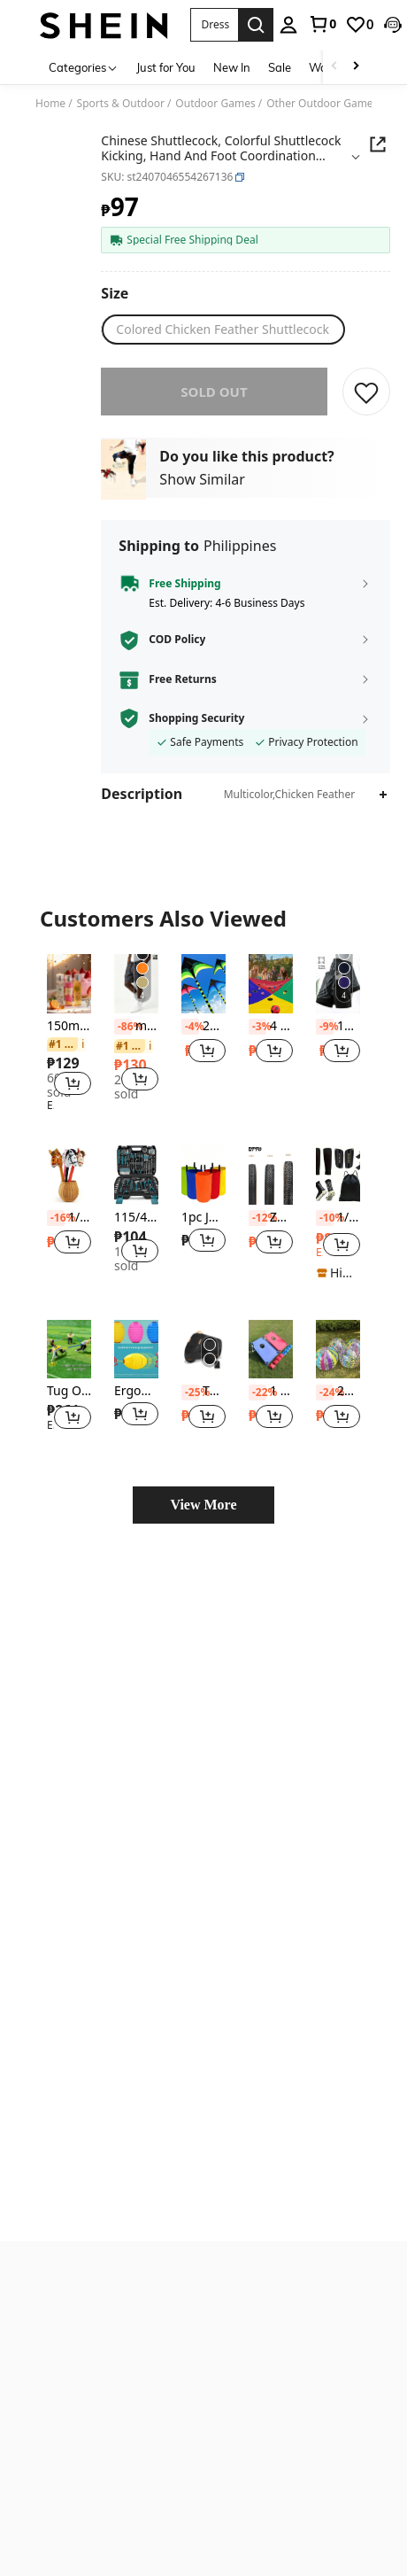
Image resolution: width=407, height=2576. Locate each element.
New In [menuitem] (231, 67)
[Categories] (83, 67)
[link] (294, 24)
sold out (213, 391)
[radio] (222, 329)
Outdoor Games (215, 103)
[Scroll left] (334, 67)
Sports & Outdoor (121, 103)
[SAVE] (366, 391)
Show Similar (201, 479)
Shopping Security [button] (196, 718)
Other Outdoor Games (322, 103)
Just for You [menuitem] (166, 67)
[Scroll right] (355, 67)
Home (50, 103)
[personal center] (261, 24)
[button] (200, 25)
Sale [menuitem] (279, 67)
